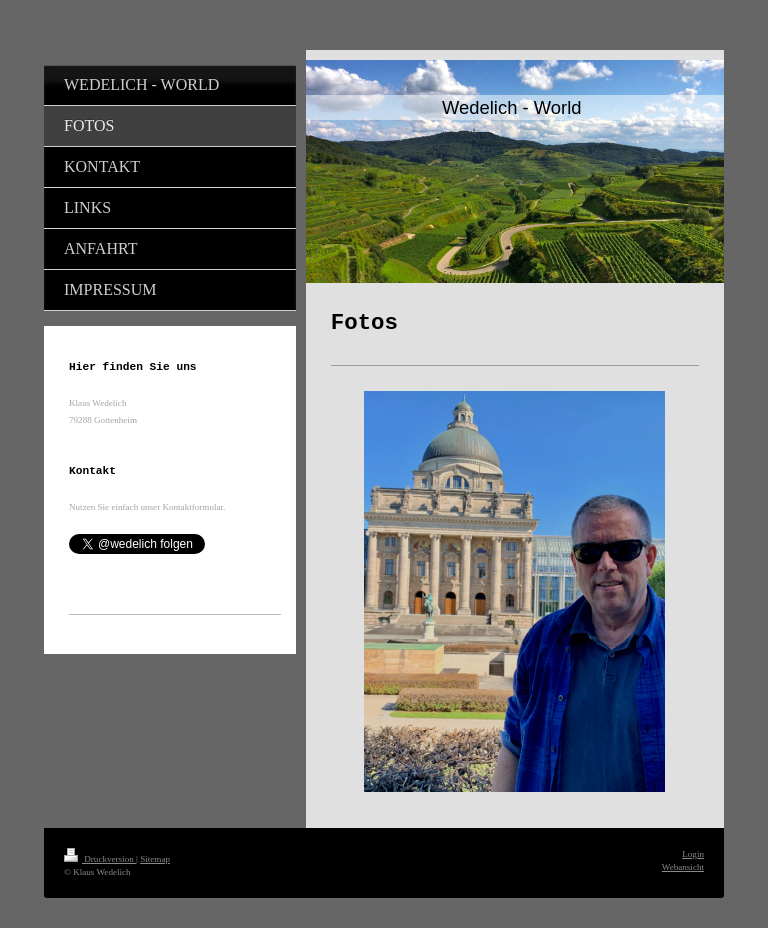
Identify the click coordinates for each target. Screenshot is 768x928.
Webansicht (683, 867)
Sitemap (155, 859)
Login (693, 854)
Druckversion (100, 859)
